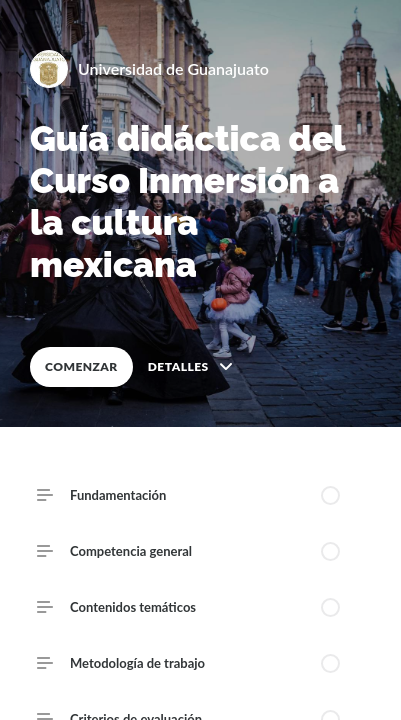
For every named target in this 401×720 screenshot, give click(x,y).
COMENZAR (81, 366)
